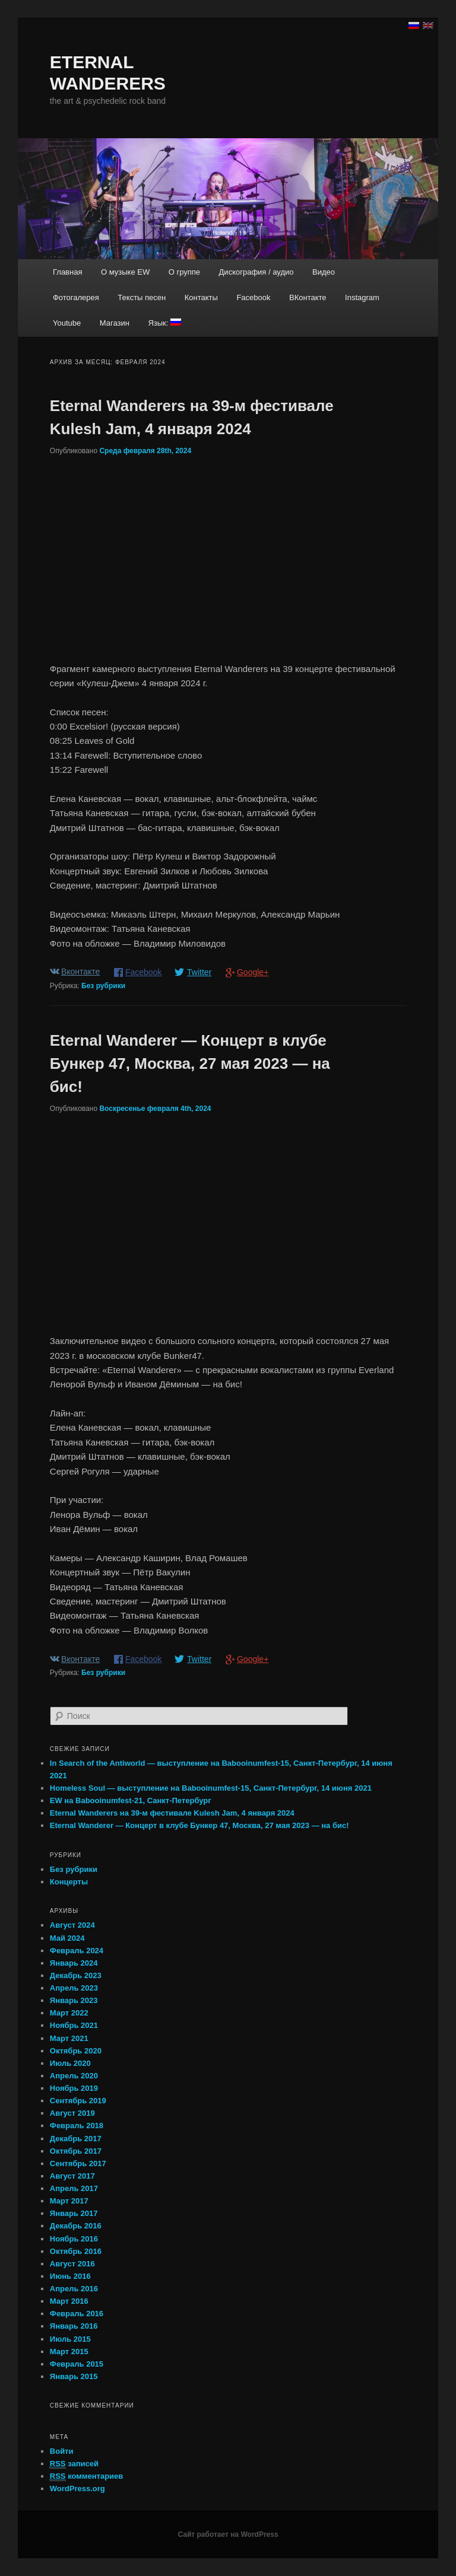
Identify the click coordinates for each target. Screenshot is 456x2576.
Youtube (67, 323)
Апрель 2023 (74, 1987)
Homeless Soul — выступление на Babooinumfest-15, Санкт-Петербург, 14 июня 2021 (211, 1788)
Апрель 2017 (74, 2188)
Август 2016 (72, 2263)
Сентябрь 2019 (78, 2100)
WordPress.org (77, 2488)
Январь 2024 (74, 1963)
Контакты (201, 297)
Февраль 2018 (76, 2125)
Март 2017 (69, 2200)
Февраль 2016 (76, 2313)
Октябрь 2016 (76, 2251)
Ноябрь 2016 (74, 2238)
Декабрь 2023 (76, 1975)
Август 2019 (72, 2113)
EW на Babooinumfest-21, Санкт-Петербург (130, 1800)
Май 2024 (67, 1938)
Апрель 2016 (74, 2288)
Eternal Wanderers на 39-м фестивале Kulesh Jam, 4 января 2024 (172, 1812)
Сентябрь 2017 (78, 2163)
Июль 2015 (70, 2339)
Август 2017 (72, 2175)
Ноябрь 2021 (74, 2025)
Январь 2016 (74, 2326)
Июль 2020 (70, 2063)
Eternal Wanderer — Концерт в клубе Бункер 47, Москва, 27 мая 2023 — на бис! (190, 1063)
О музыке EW (125, 272)
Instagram (362, 297)
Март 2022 (69, 2012)
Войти (62, 2451)
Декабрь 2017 (76, 2138)
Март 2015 (69, 2351)
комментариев (87, 2476)
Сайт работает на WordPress (228, 2534)
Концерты (69, 1881)
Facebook (253, 297)
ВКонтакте (308, 297)
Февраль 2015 (76, 2364)
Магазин (114, 323)
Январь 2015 (74, 2376)
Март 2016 (69, 2301)
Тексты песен (142, 297)
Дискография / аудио (256, 272)
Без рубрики (103, 986)
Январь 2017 (74, 2213)
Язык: (164, 323)
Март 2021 (69, 2038)
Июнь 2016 (70, 2276)
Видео (323, 272)
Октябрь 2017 (76, 2151)
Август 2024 (72, 1925)
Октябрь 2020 (76, 2050)
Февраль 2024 (76, 1950)
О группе (184, 272)
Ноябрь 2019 (74, 2088)
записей (74, 2464)
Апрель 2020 (74, 2075)
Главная (67, 272)
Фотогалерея (76, 297)
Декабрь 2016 (76, 2225)
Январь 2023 (74, 2000)
